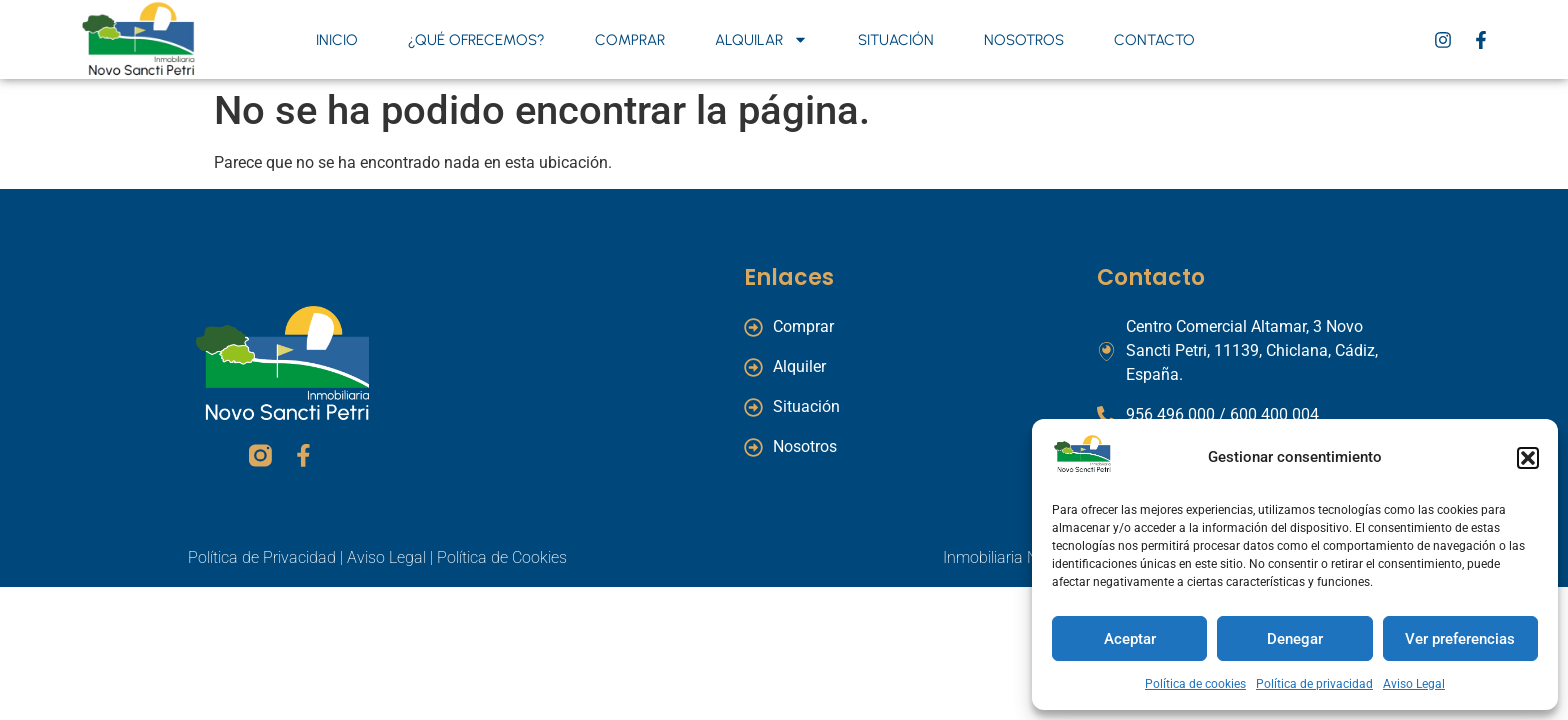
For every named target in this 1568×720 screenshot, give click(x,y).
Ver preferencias (1460, 639)
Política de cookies (1195, 684)
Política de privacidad (1314, 684)
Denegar (1295, 639)
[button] (1528, 458)
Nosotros (1024, 40)
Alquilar (761, 40)
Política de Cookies (502, 557)
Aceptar (1130, 639)
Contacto (1154, 40)
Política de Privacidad (262, 557)
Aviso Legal (1414, 684)
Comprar (630, 40)
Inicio (337, 40)
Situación (896, 40)
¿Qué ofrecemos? (476, 40)
